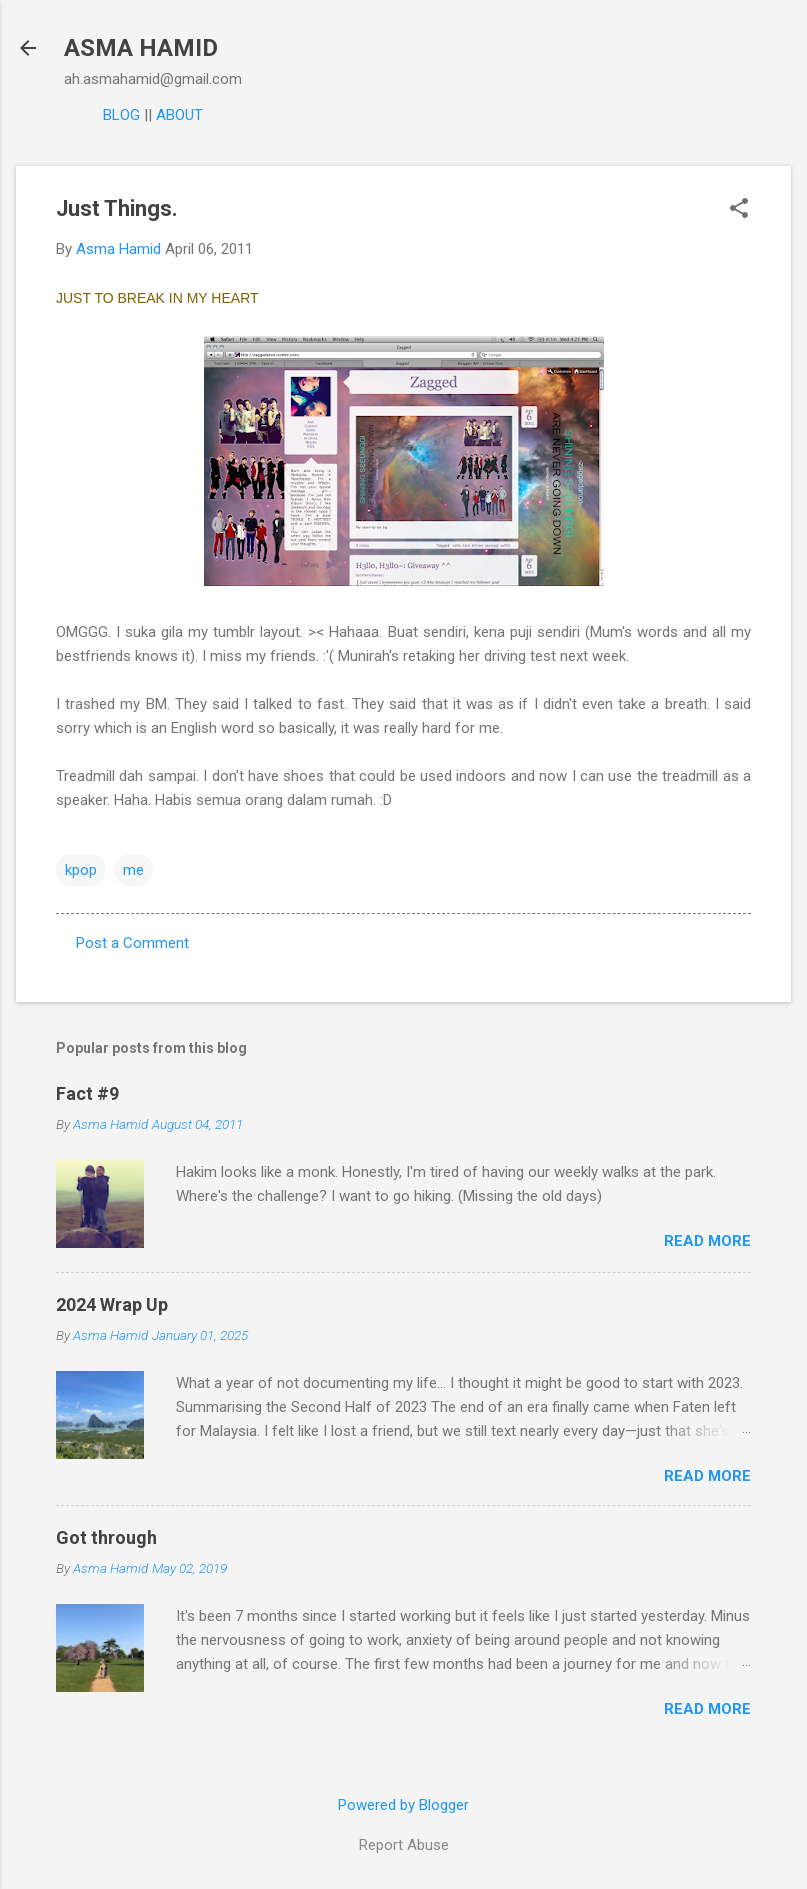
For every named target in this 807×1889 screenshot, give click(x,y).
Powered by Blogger (403, 1805)
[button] (739, 210)
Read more (707, 1241)
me (133, 870)
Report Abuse (404, 1845)
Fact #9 (87, 1093)
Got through (106, 1537)
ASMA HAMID (141, 48)
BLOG (121, 115)
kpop (81, 870)
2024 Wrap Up (112, 1304)
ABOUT (179, 115)
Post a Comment (132, 943)
